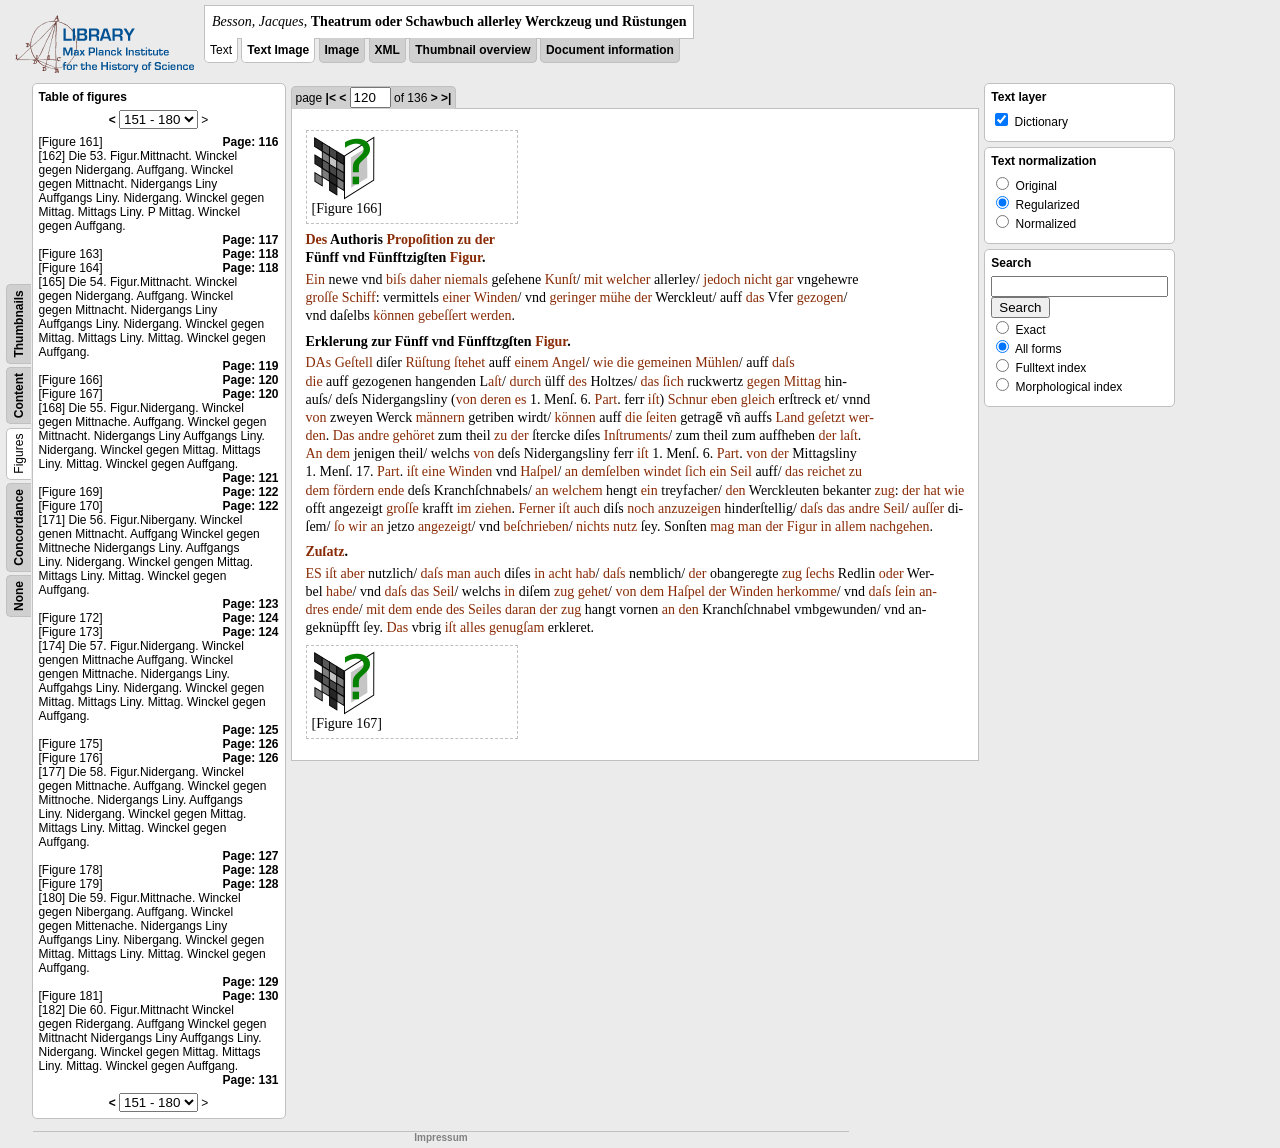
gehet (593, 591)
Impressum (440, 1137)
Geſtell (354, 362)
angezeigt (445, 526)
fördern (353, 490)
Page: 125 (250, 730)
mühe (615, 297)
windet (662, 471)
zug (884, 490)
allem (850, 526)
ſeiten (661, 417)
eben (724, 399)
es (521, 399)
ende (391, 490)
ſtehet (469, 362)
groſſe (322, 297)
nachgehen (900, 526)
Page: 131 (250, 1080)
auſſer (928, 508)
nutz (625, 526)
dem (338, 453)
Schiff (359, 297)
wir (357, 526)
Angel (568, 362)
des (577, 381)
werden (490, 315)
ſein (905, 591)
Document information (610, 50)
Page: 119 (250, 366)
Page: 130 (250, 996)
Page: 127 (250, 856)
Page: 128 (250, 870)
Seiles (484, 609)
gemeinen (664, 362)
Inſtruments (636, 435)
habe (339, 591)
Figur (466, 257)
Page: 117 (250, 240)
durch (525, 381)
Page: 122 (250, 492)
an (571, 471)
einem (531, 362)
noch (640, 508)
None (19, 596)
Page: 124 (250, 618)
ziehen (493, 508)
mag (722, 526)
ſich (673, 381)
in (826, 526)
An (314, 453)
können (393, 315)
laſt (849, 435)
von (466, 399)
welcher (628, 279)
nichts (592, 526)
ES (314, 573)
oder (891, 573)
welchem (577, 490)
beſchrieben (535, 526)
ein (718, 471)
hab (585, 573)
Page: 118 (250, 254)
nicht (758, 279)
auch (587, 508)
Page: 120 (250, 380)
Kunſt (561, 279)
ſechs (820, 573)
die (625, 362)
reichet (826, 471)
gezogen (820, 297)
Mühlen (717, 362)
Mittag (802, 381)
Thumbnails (19, 323)
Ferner (536, 508)
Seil (741, 471)
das (755, 297)
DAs (319, 362)
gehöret (414, 435)
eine (433, 471)
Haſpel (538, 471)
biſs (396, 279)
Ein (315, 279)
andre (373, 435)
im (464, 508)
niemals (466, 279)
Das (344, 435)
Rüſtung (427, 362)
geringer (572, 297)
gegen (763, 381)
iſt (654, 399)
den (735, 490)
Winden (496, 297)
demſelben (611, 471)
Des (317, 239)
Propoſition (419, 239)
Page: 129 (250, 982)
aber (353, 573)
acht (560, 573)
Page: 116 (250, 142)
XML (387, 50)
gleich (758, 399)
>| (446, 98)
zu (464, 239)
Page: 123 (250, 604)
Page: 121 (250, 478)
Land (789, 417)
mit (593, 279)
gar (785, 279)
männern (440, 417)
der (485, 239)
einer (457, 297)
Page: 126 (250, 744)
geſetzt (826, 417)
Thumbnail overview (472, 50)
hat (931, 490)
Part (606, 399)
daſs (783, 362)
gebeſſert (442, 315)
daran (520, 609)
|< (331, 98)
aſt (495, 381)
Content (19, 395)
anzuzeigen (689, 508)
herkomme (807, 591)
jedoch (721, 279)
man (750, 526)
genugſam (516, 627)
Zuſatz (325, 551)
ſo (339, 526)
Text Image (278, 50)
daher (425, 279)
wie (603, 362)
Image (342, 50)
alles (473, 627)
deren (495, 399)
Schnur (688, 399)
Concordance (19, 527)
